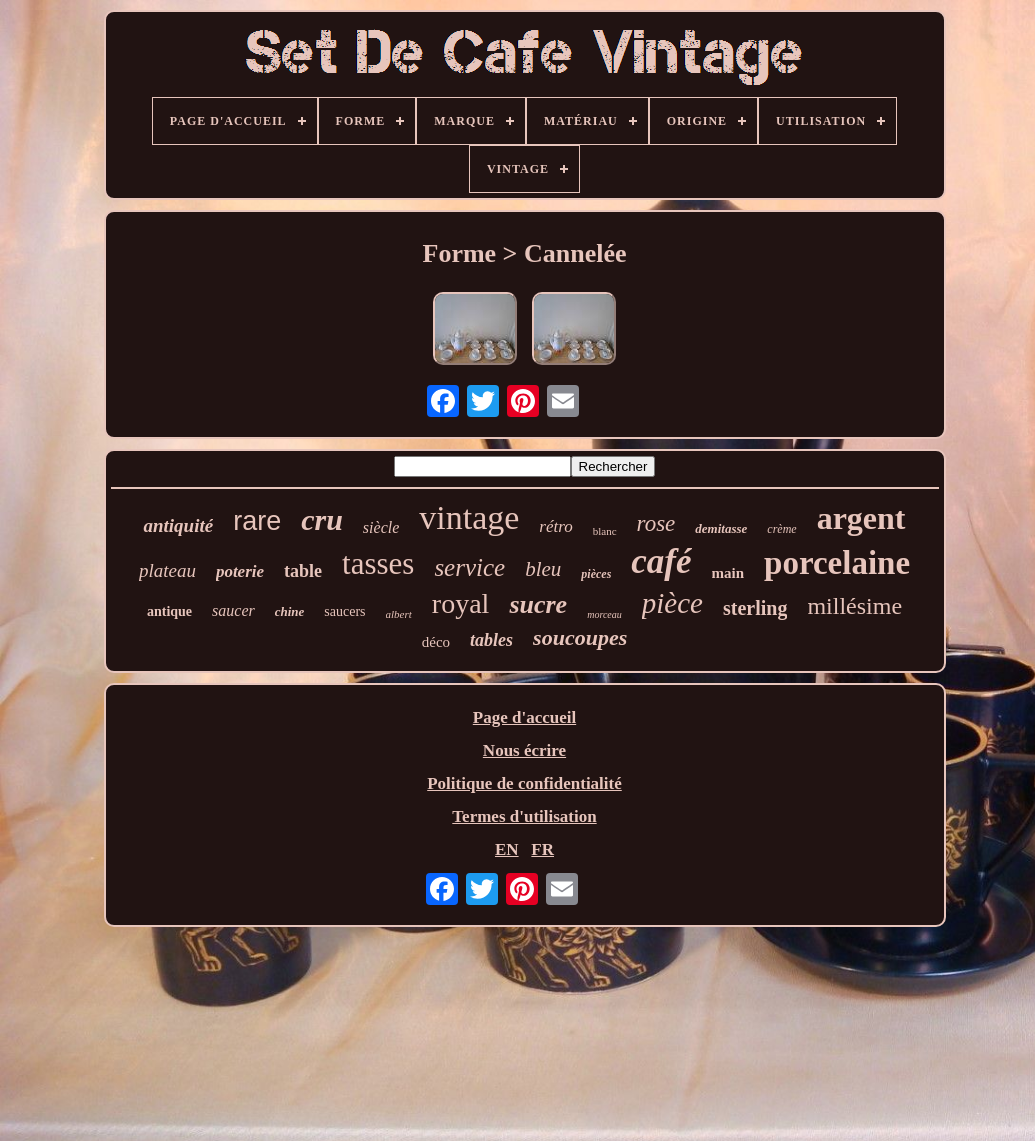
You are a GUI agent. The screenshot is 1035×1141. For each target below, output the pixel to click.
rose (656, 523)
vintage (469, 517)
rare (257, 521)
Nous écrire (524, 750)
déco (436, 642)
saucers (344, 611)
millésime (854, 606)
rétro (555, 526)
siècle (381, 527)
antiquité (178, 525)
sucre (538, 604)
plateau (167, 570)
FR (542, 849)
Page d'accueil (524, 717)
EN (507, 849)
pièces (596, 574)
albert (399, 614)
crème (781, 529)
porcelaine (837, 563)
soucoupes (580, 637)
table (303, 571)
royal (461, 603)
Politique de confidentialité (524, 783)
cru (322, 519)
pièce (672, 603)
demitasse (721, 528)
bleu (543, 569)
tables (491, 640)
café (661, 561)
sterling (755, 608)
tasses (378, 563)
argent (861, 518)
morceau (604, 614)
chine (290, 611)
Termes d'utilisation (524, 816)
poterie (240, 571)
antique (169, 611)
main (728, 573)
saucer (233, 610)
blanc (605, 531)
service (469, 567)
